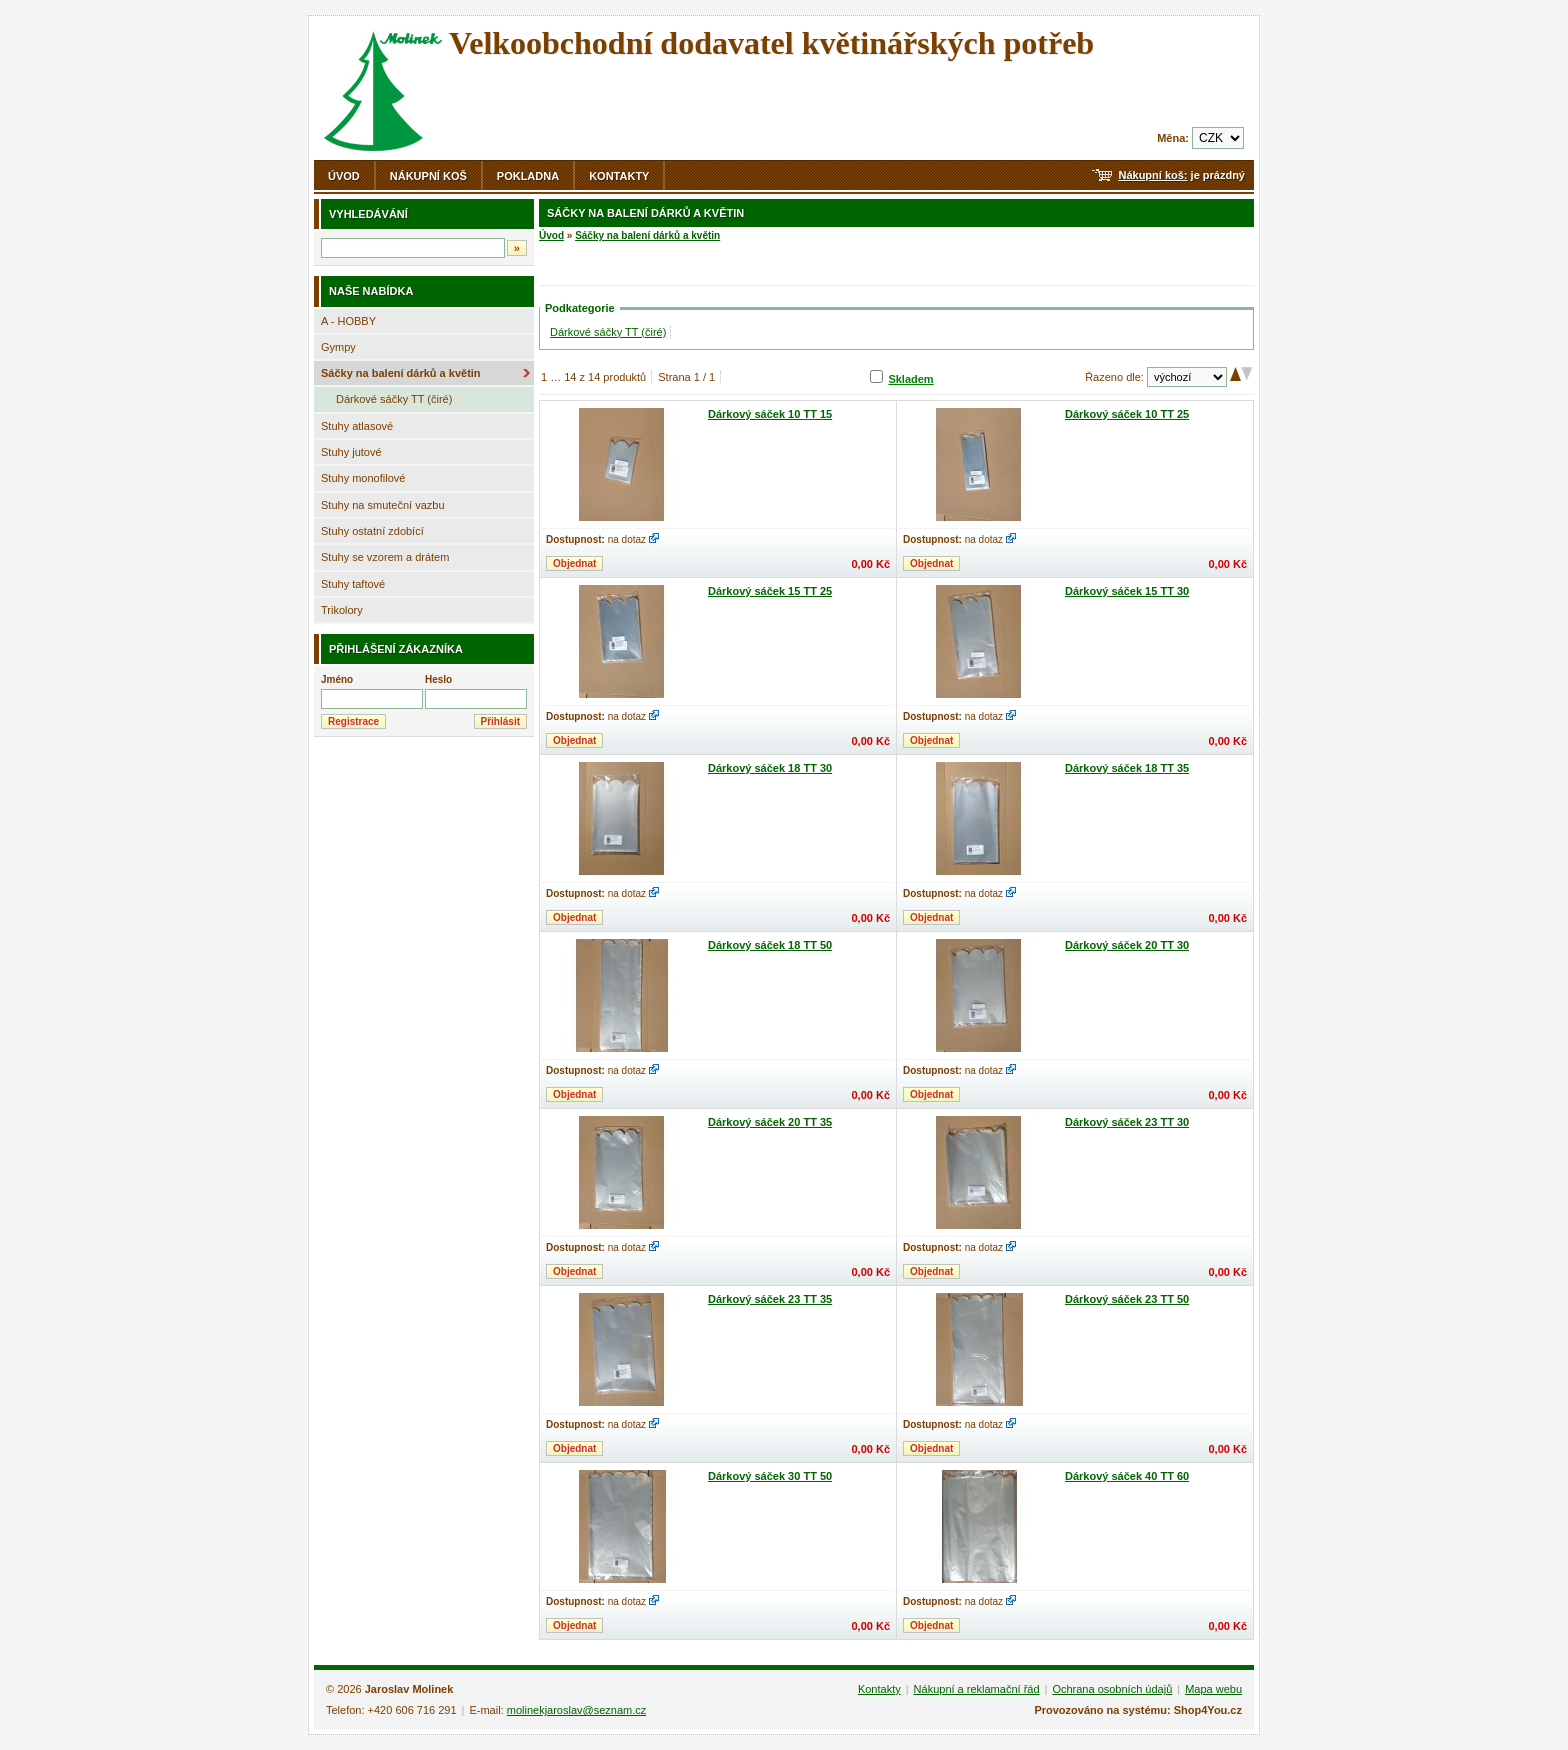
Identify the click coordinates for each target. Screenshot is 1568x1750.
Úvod (344, 176)
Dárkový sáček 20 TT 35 (770, 1122)
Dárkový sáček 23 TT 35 (770, 1299)
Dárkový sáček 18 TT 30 (770, 768)
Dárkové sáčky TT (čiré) (394, 399)
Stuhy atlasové (357, 426)
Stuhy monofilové (363, 478)
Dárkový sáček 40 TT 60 (1127, 1476)
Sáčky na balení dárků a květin (401, 373)
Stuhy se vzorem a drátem (385, 557)
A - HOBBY (348, 321)
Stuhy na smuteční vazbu (383, 505)
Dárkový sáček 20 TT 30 (1127, 945)
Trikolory (342, 610)
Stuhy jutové (351, 452)
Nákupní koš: (1152, 175)
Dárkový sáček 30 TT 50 (770, 1476)
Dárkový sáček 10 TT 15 (770, 414)
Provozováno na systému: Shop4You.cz (1138, 1710)
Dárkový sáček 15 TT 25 (770, 591)
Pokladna (528, 176)
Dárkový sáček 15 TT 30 (1127, 591)
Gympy (338, 347)
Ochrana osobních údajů (1112, 1689)
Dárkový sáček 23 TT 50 (1127, 1299)
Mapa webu (1213, 1689)
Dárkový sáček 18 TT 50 (770, 945)
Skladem (910, 379)
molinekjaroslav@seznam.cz (577, 1710)
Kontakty (619, 176)
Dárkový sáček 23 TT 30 (1127, 1122)
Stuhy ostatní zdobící (372, 531)
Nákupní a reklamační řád (977, 1689)
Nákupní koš (428, 176)
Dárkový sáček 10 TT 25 (1127, 414)
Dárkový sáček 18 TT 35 (1127, 768)
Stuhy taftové (353, 584)
